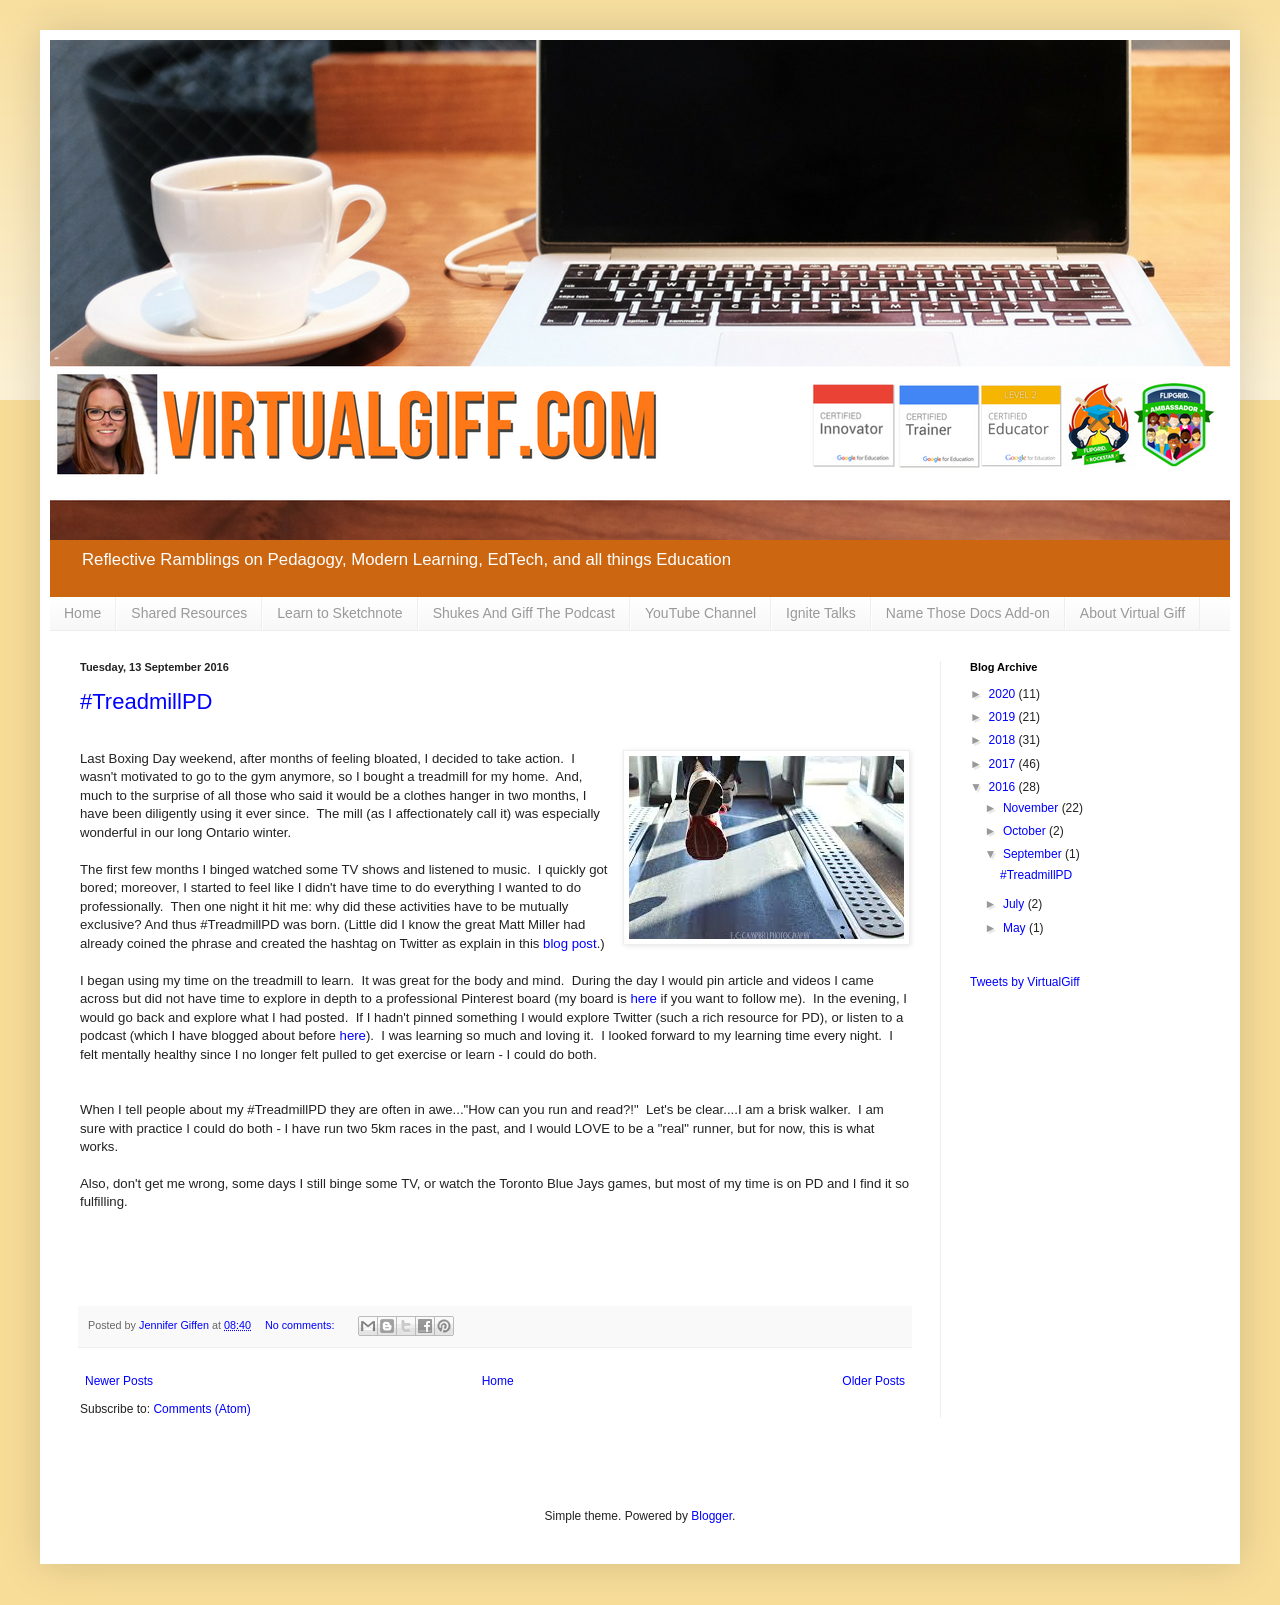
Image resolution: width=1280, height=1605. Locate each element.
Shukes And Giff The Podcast (524, 613)
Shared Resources (189, 613)
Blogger (711, 1516)
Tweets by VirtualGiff (1025, 982)
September (1034, 854)
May (1016, 928)
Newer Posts (119, 1381)
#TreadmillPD (146, 701)
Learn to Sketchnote (339, 613)
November (1032, 808)
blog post (570, 943)
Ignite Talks (821, 613)
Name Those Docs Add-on (968, 613)
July (1015, 904)
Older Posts (873, 1381)
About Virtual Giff (1132, 613)
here (644, 998)
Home (82, 613)
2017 (1004, 764)
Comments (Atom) (201, 1409)
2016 (1004, 787)
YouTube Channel (700, 613)
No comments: (301, 1325)
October (1026, 831)
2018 (1004, 740)
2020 (1004, 694)
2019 (1004, 717)
